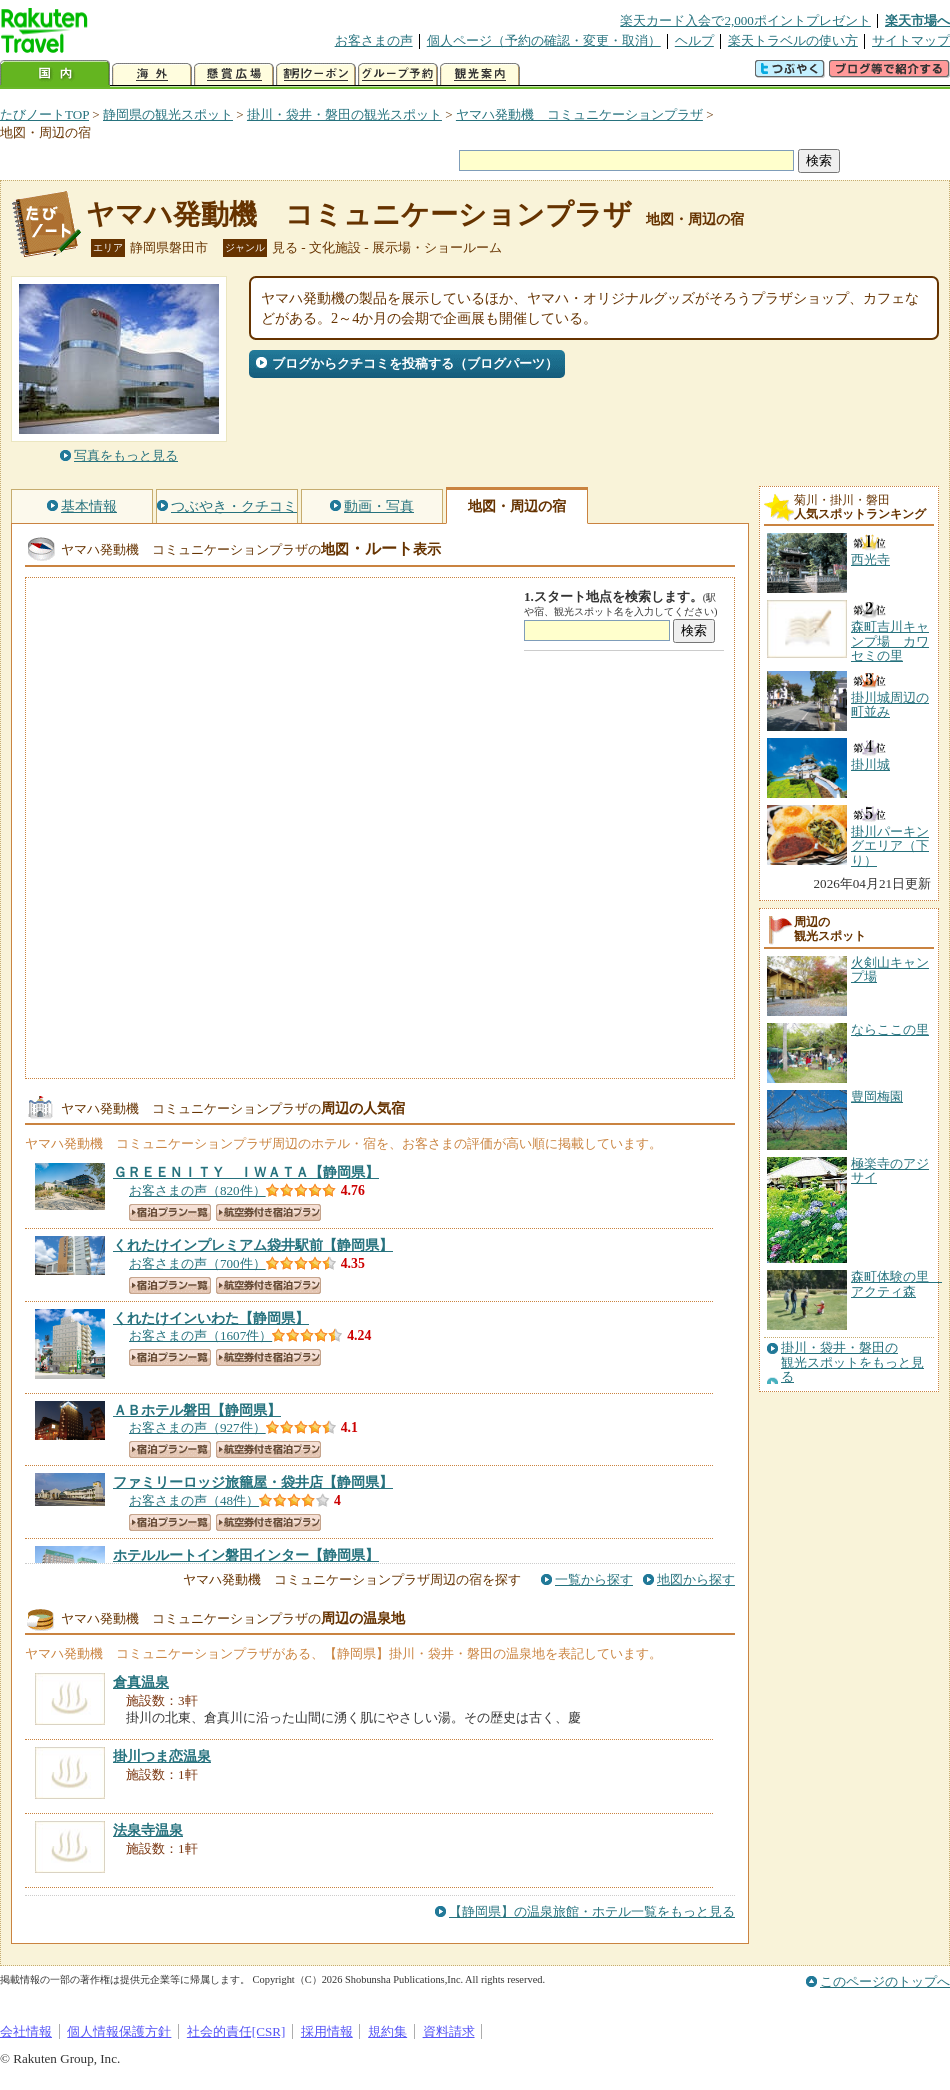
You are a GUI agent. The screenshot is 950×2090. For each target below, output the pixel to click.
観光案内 (480, 74)
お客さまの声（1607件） (200, 1335)
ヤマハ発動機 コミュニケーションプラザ (579, 114)
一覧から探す (594, 1579)
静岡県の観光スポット (168, 114)
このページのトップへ (885, 1981)
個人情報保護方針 (119, 2031)
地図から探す (696, 1579)
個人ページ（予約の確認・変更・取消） (544, 40)
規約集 (387, 2031)
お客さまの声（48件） (194, 1500)
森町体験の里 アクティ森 (896, 1283)
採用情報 (327, 2031)
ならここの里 (890, 1029)
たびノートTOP (44, 114)
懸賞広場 (234, 74)
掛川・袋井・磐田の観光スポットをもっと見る (852, 1362)
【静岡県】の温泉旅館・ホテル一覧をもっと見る (592, 1911)
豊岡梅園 (877, 1096)
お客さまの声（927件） (197, 1427)
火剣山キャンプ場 (890, 969)
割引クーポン (316, 74)
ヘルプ (694, 40)
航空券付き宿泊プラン (268, 1212)
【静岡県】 (246, 1172)
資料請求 (449, 2031)
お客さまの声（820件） (197, 1190)
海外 (152, 74)
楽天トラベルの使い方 (793, 40)
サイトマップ (911, 40)
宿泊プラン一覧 (170, 1212)
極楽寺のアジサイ (890, 1170)
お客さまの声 (374, 40)
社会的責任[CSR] (236, 2031)
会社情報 (26, 2031)
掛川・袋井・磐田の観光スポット (344, 114)
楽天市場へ (917, 20)
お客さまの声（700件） (197, 1263)
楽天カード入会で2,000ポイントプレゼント (745, 20)
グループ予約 (398, 74)
